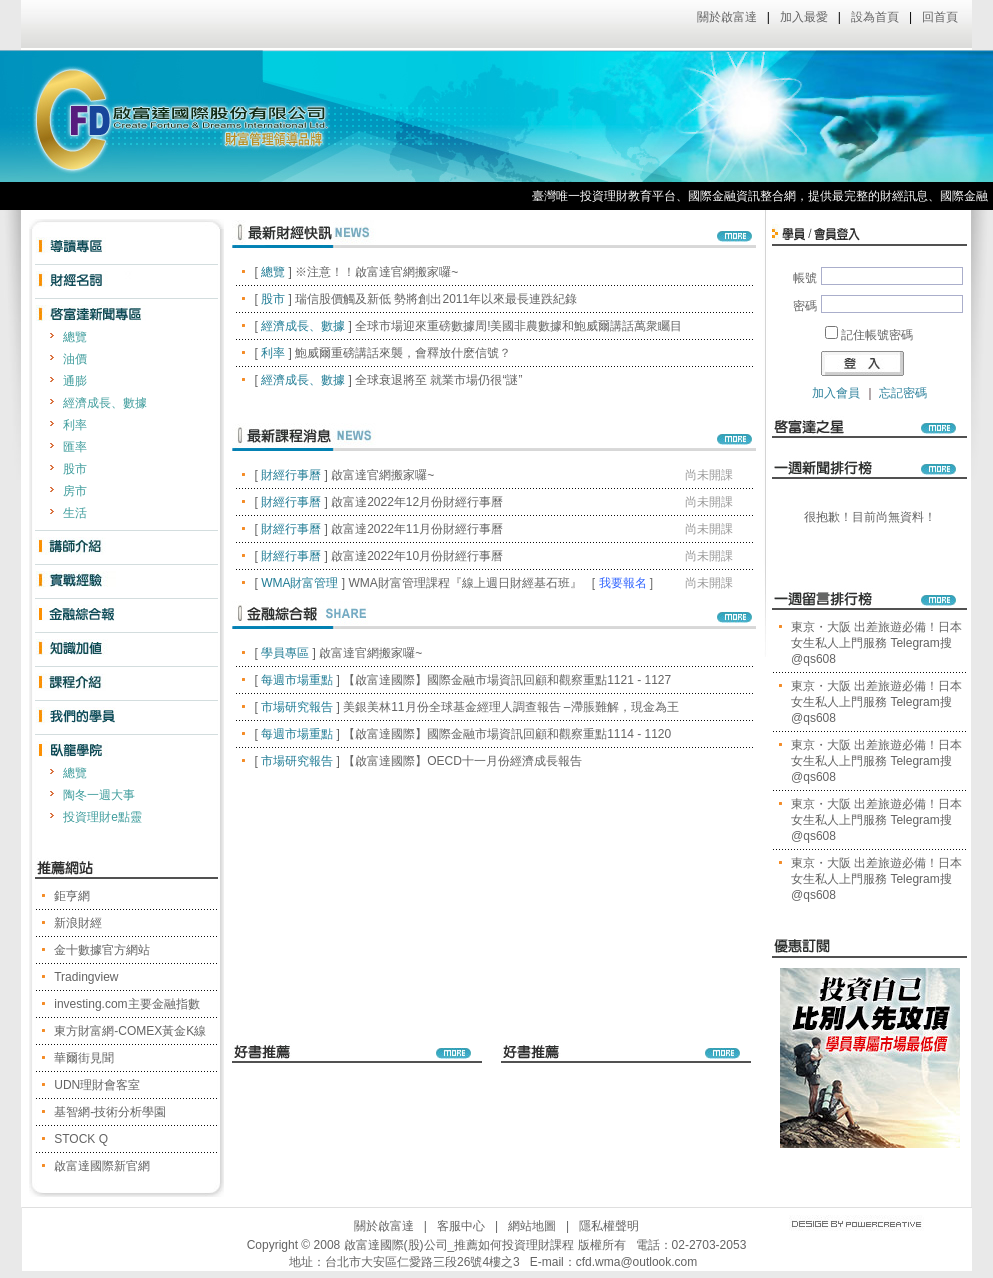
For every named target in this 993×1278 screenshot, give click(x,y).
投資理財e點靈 (102, 817)
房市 (75, 491)
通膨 (75, 381)
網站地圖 (532, 1226)
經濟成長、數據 (105, 403)
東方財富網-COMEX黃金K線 (130, 1031)
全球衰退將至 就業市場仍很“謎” (438, 380)
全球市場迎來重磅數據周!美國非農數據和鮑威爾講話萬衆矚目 (518, 326)
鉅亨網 (72, 896)
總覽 (75, 337)
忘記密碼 (903, 393)
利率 (75, 425)
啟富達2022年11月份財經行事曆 (417, 529)
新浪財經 (78, 923)
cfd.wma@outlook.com (637, 1262)
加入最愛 (804, 17)
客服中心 (461, 1226)
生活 (75, 513)
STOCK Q (81, 1139)
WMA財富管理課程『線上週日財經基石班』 (464, 583)
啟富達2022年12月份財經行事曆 (417, 502)
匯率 (75, 447)
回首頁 (940, 17)
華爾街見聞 (84, 1058)
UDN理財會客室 (97, 1085)
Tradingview (86, 977)
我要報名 (623, 583)
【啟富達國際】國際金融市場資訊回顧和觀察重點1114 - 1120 (507, 734)
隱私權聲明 (609, 1226)
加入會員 (836, 393)
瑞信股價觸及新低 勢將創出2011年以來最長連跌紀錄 (436, 299)
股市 (75, 469)
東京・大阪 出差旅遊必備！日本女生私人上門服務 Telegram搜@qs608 (876, 643)
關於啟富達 (727, 17)
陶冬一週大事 (99, 795)
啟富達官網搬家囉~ (382, 475)
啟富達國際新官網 (102, 1166)
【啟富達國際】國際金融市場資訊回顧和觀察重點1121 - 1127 (507, 680)
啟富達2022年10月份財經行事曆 (417, 556)
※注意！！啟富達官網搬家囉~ (376, 272)
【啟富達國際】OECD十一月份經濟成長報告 (462, 761)
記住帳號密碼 (877, 335)
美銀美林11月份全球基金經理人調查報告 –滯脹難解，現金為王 (510, 707)
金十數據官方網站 (102, 950)
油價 (75, 359)
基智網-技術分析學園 (110, 1112)
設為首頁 (875, 17)
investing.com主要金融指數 (126, 1004)
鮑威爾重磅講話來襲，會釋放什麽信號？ (403, 353)
